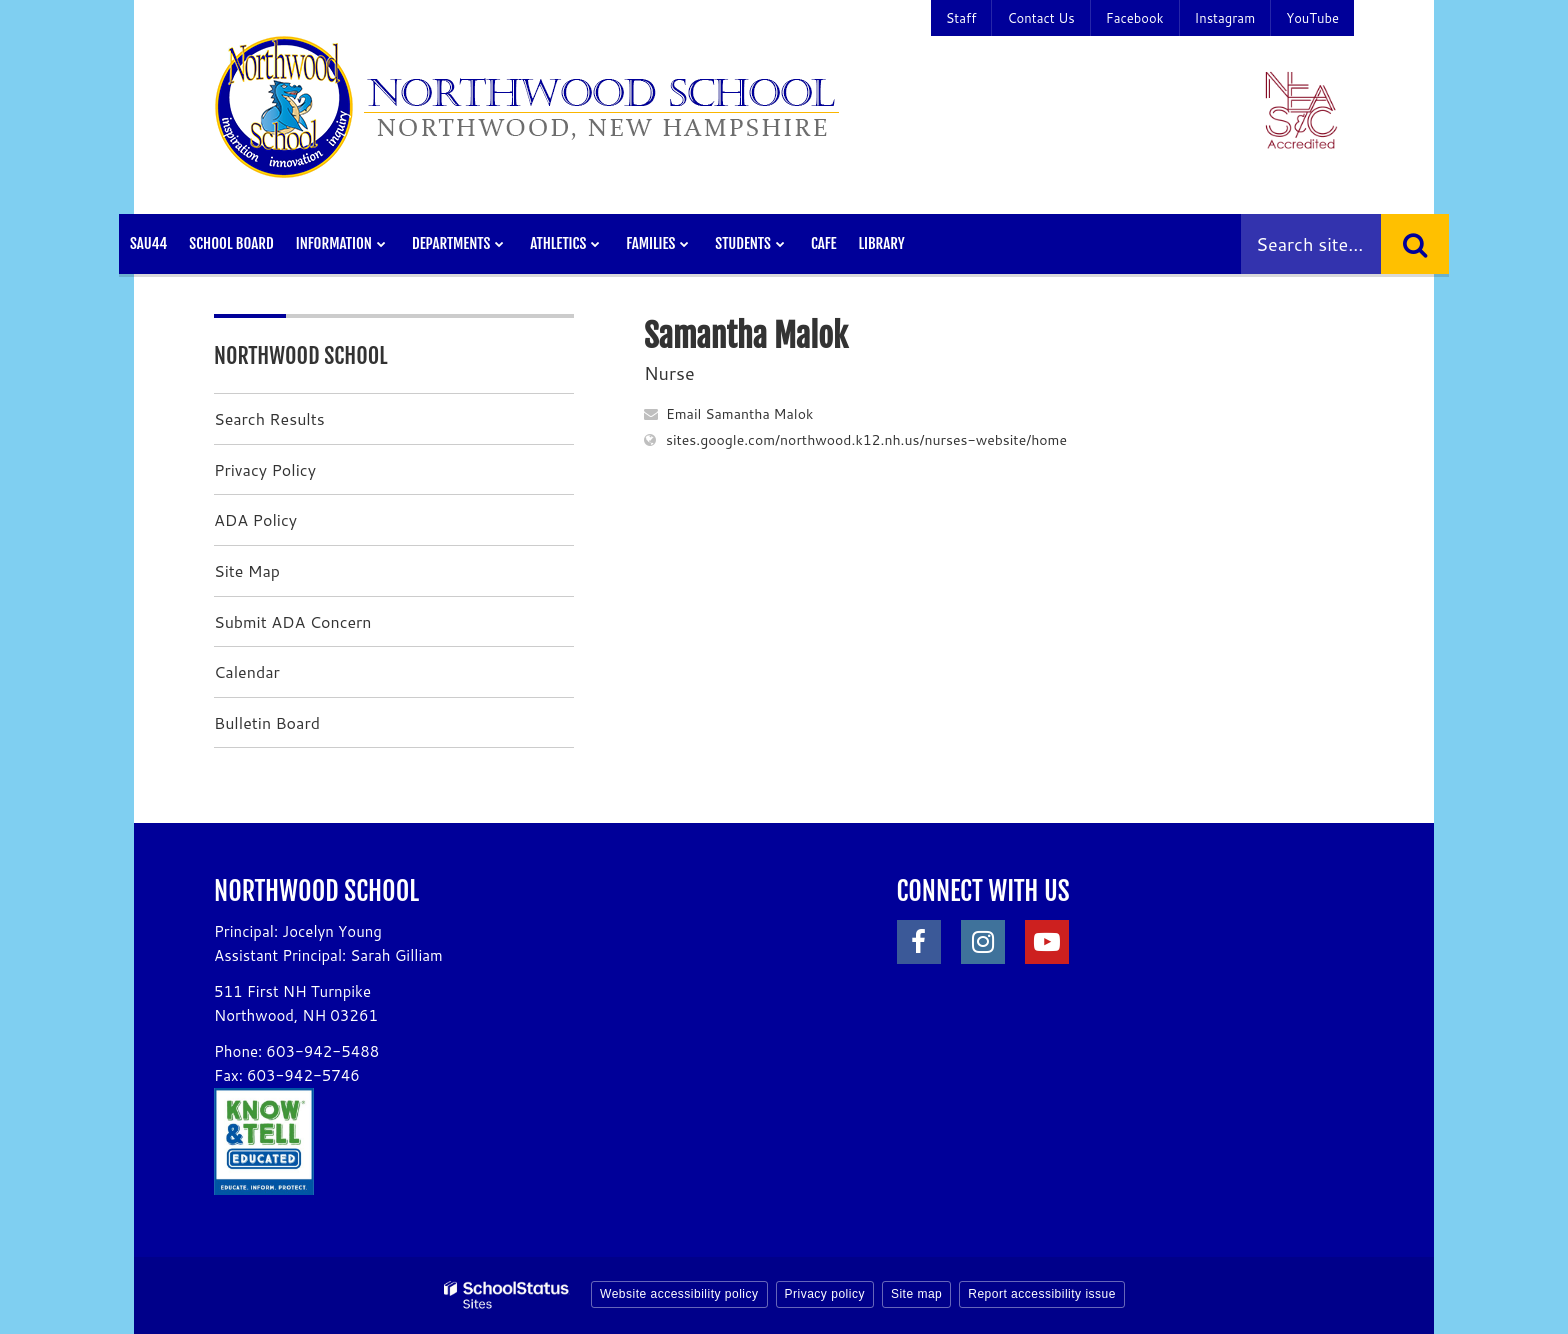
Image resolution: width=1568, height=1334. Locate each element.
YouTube (1312, 18)
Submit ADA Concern (293, 621)
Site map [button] (916, 1294)
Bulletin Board (267, 722)
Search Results (269, 418)
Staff (961, 18)
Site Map (247, 570)
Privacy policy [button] (825, 1294)
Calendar (247, 671)
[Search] (1415, 244)
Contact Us (1040, 18)
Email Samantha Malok (739, 414)
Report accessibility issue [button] (1042, 1294)
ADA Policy (255, 519)
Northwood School (301, 355)
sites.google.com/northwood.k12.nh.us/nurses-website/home (866, 440)
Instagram (1225, 18)
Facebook (1135, 18)
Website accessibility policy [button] (679, 1294)
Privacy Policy (265, 469)
